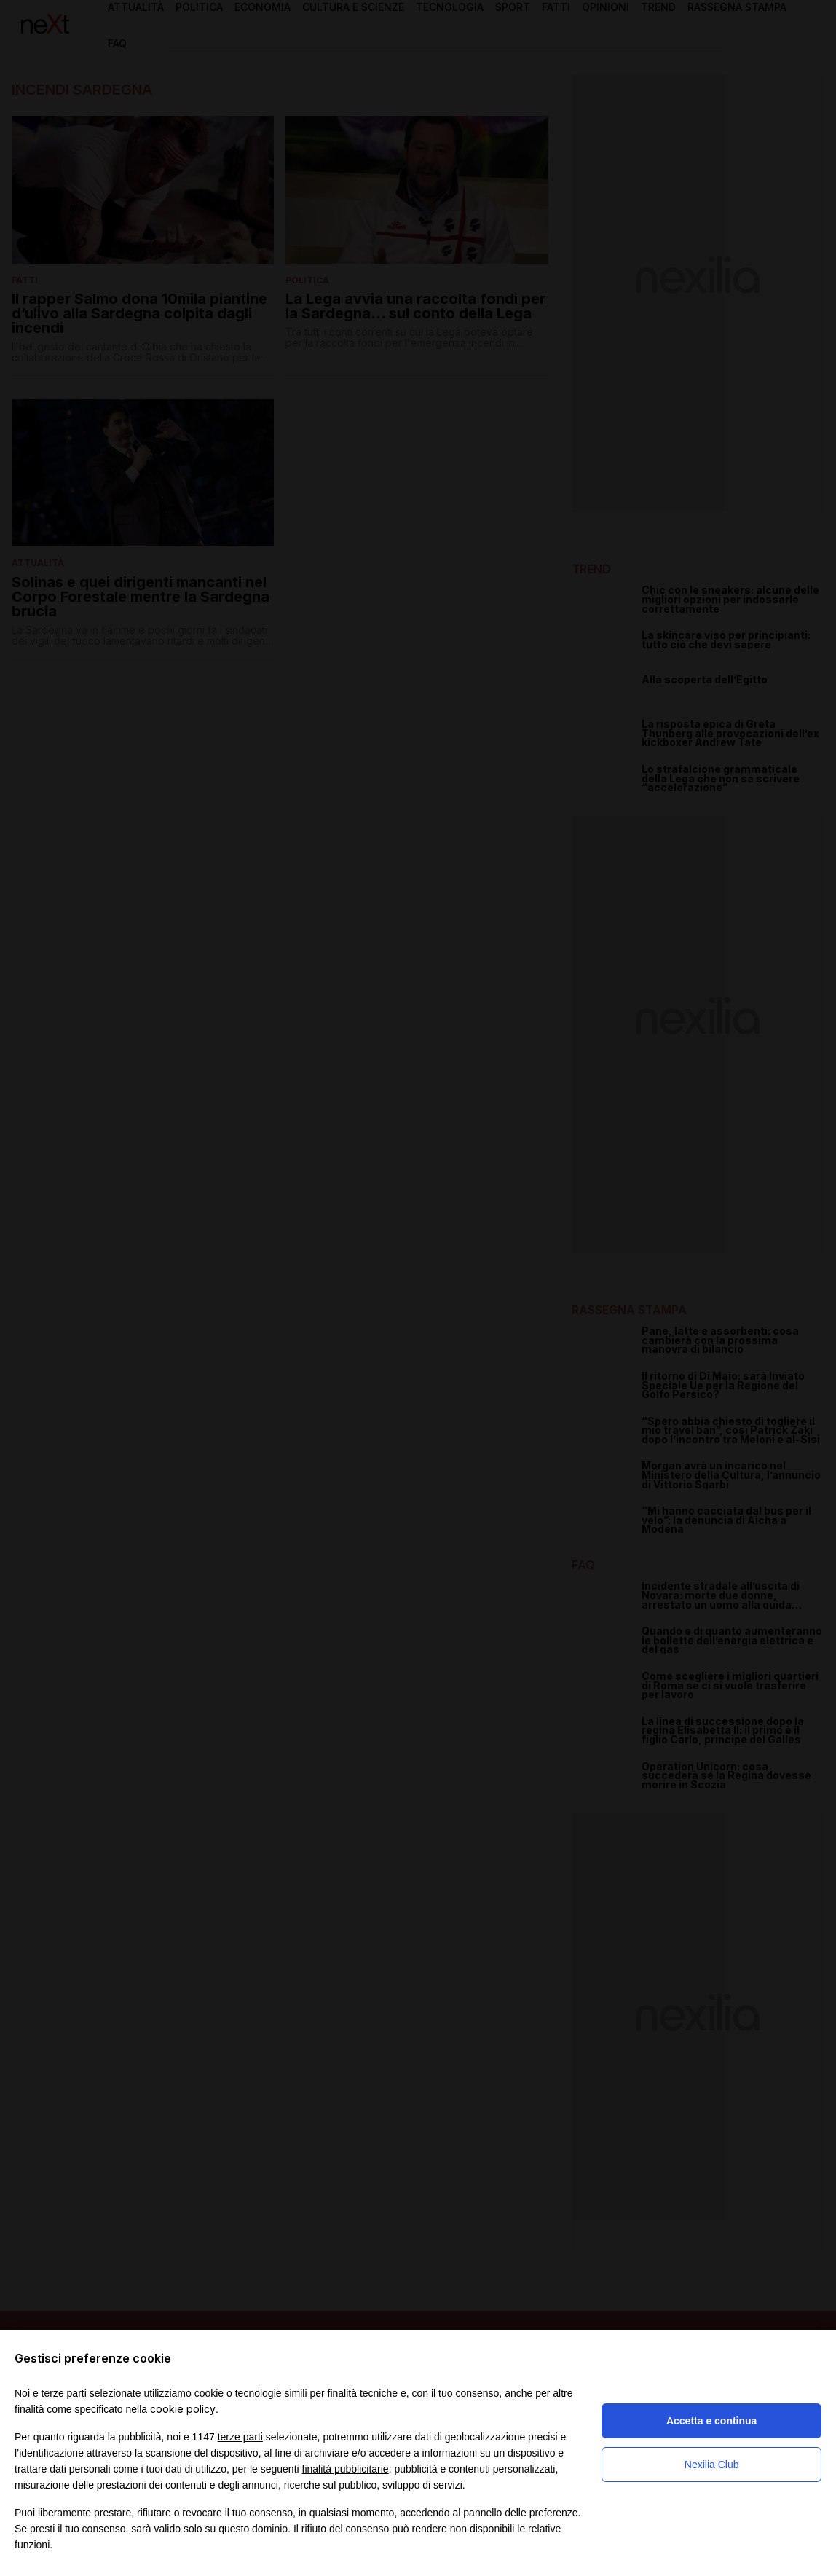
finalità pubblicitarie (345, 2469)
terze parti (240, 2437)
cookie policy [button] (183, 2409)
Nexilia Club (712, 2464)
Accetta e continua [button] (711, 2421)
